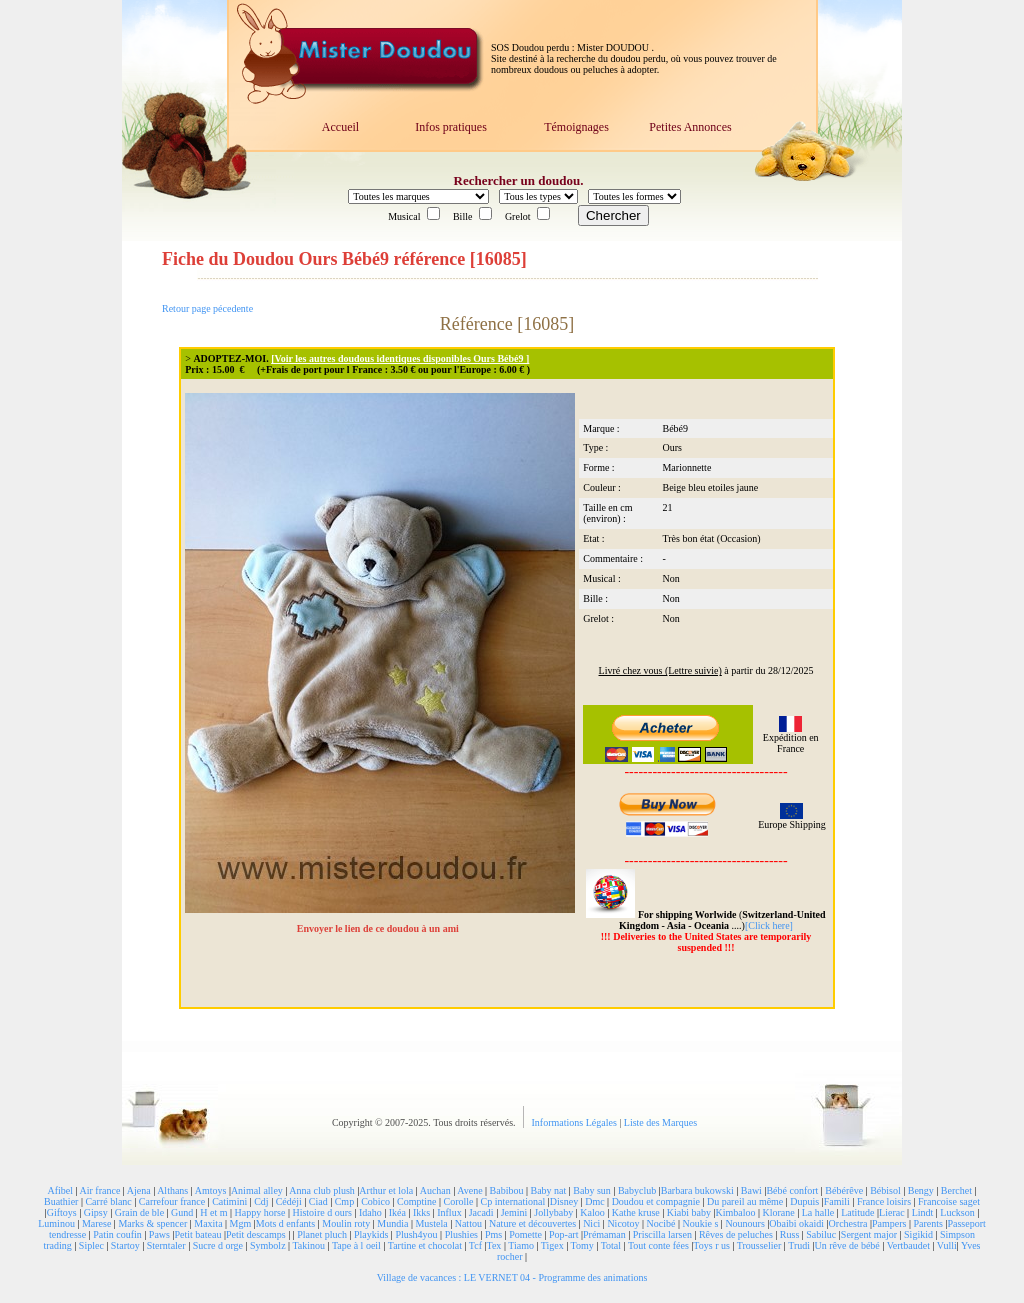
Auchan (435, 1190)
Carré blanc (108, 1201)
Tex (494, 1245)
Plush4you (416, 1234)
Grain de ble (139, 1212)
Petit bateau (197, 1234)
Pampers (889, 1223)
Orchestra (848, 1223)
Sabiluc (821, 1234)
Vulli (947, 1245)
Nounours (744, 1223)
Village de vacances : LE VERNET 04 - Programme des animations (512, 1277)
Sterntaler (166, 1245)
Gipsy (96, 1212)
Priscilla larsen (662, 1234)
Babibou (507, 1190)
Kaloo (592, 1212)
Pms (493, 1234)
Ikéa (397, 1212)
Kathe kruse (636, 1212)
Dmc (594, 1201)
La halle (818, 1212)
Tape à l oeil (356, 1245)
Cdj (261, 1201)
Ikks (421, 1212)
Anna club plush (322, 1190)
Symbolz (268, 1245)
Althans (172, 1190)
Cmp (344, 1201)
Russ (789, 1234)
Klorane (778, 1212)
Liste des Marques (660, 1122)
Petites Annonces (690, 127)
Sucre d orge (218, 1245)
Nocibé (661, 1223)
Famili (837, 1201)
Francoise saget (949, 1201)
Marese (96, 1223)
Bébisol (885, 1190)
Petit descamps (256, 1234)
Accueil (340, 127)
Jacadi (481, 1212)
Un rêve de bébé (847, 1245)
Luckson (957, 1212)
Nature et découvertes (532, 1223)
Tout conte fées (658, 1245)
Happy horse (260, 1212)
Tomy (582, 1245)
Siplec (91, 1245)
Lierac (892, 1212)
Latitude (857, 1212)
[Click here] (769, 925)
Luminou (56, 1223)
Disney (564, 1201)
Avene (469, 1190)
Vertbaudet (908, 1245)
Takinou (308, 1245)
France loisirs (884, 1201)
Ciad (318, 1201)
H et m (213, 1212)
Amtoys (211, 1190)
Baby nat (549, 1190)
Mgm (241, 1223)
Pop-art (563, 1234)
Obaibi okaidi (796, 1223)
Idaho (370, 1212)
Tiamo (521, 1245)
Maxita (208, 1223)
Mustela (431, 1223)
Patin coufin (117, 1234)
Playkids (371, 1234)
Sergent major (869, 1234)
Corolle (459, 1201)
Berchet (956, 1190)
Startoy (125, 1245)
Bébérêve (844, 1190)
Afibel (61, 1190)
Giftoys (62, 1212)
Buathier (61, 1201)
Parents (927, 1223)
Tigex (552, 1245)
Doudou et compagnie (656, 1201)
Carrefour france (172, 1201)
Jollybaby (553, 1212)
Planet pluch (322, 1234)
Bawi (751, 1190)
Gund (182, 1212)
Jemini (514, 1212)
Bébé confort (792, 1190)
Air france (100, 1190)
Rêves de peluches (736, 1234)
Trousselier (759, 1245)
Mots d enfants (285, 1223)
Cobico (375, 1201)
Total (611, 1245)
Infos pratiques (451, 127)
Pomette (525, 1234)
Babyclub (637, 1190)
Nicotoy (623, 1223)
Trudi (799, 1245)
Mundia (392, 1223)
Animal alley (257, 1190)
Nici (591, 1223)
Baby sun (592, 1190)
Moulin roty (346, 1223)
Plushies (461, 1234)
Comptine (416, 1201)
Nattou (468, 1223)
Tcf (475, 1245)
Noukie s (701, 1223)
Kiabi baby (689, 1212)
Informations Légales (576, 1122)
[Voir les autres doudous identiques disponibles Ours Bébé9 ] (400, 358)
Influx (449, 1212)
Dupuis (804, 1201)
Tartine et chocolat (425, 1245)
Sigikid (918, 1234)
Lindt (923, 1212)
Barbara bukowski (697, 1190)
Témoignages (576, 127)
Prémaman (604, 1234)
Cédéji (289, 1201)
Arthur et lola (386, 1190)
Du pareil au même (745, 1201)
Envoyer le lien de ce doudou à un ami (379, 928)
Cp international (513, 1201)
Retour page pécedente (207, 308)
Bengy (921, 1190)
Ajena (139, 1190)
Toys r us (711, 1245)
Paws (159, 1234)
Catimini (229, 1201)
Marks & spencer (152, 1223)
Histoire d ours (321, 1212)
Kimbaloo (735, 1212)
